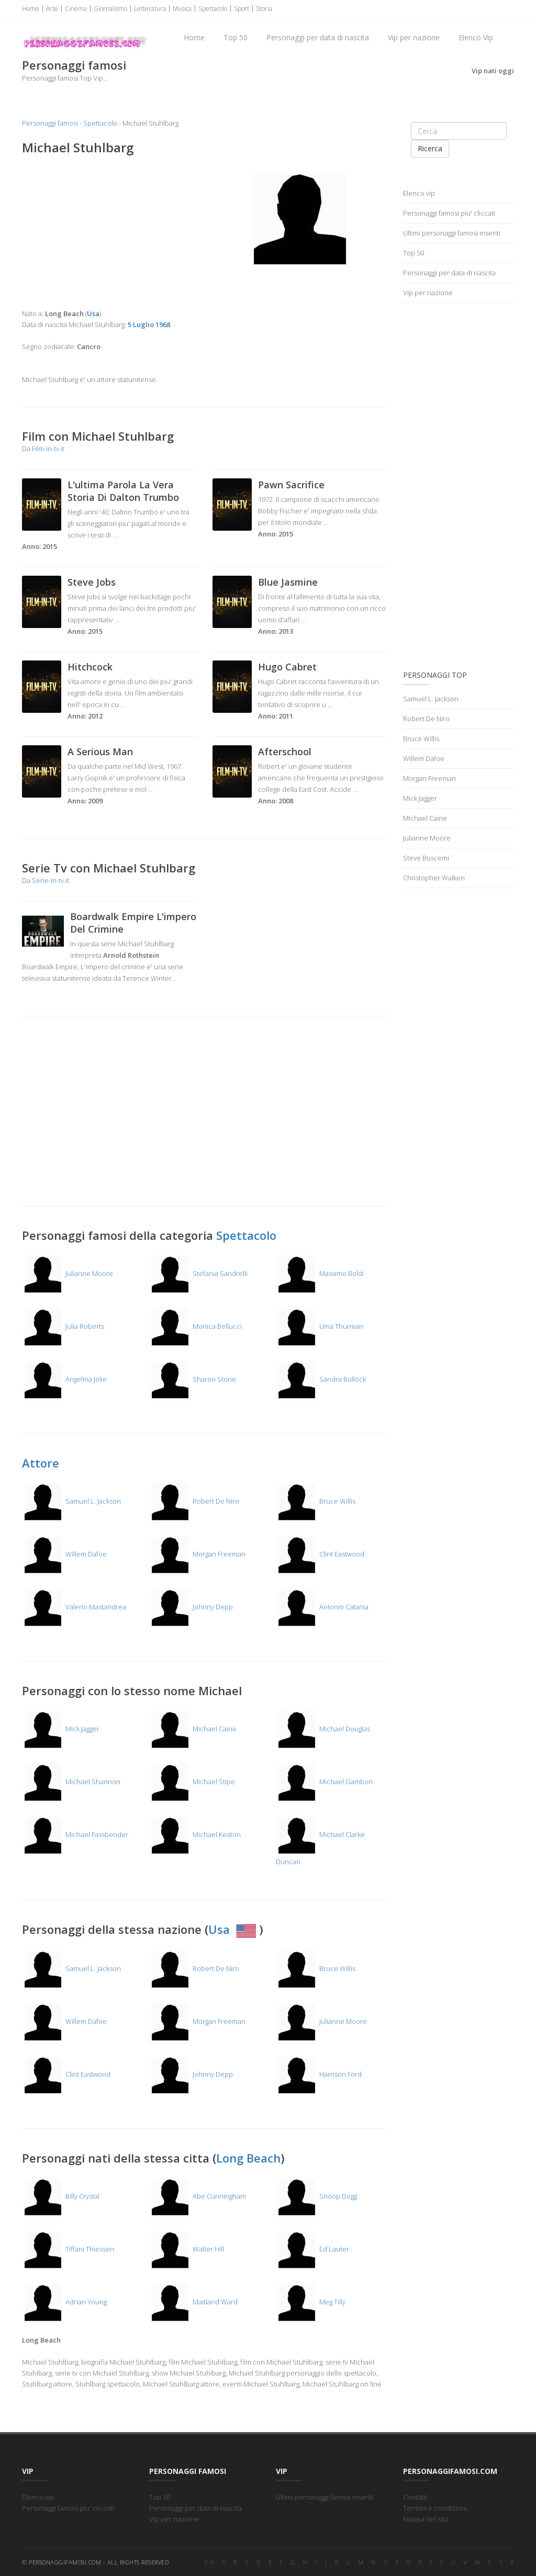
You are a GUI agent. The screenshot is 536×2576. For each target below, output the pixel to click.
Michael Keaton (195, 1834)
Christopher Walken (434, 877)
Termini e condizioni (435, 2508)
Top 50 (236, 37)
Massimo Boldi (320, 1273)
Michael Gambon (324, 1781)
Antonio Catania (322, 1606)
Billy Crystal (60, 2196)
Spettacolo (212, 8)
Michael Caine (193, 1728)
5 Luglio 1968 (149, 324)
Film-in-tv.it (48, 448)
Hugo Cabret (287, 666)
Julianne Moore (67, 1273)
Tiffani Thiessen (68, 2249)
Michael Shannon (71, 1781)
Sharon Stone (192, 1379)
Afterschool (284, 751)
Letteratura (150, 8)
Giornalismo (110, 8)
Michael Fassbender (75, 1834)
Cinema (76, 8)
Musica (182, 8)
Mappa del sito (426, 2519)
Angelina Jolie (64, 1379)
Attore (40, 1463)
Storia (264, 8)
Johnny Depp (191, 1606)
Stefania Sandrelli (198, 1273)
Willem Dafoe (64, 1554)
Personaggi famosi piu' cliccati (449, 213)
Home (30, 8)
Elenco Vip (476, 37)
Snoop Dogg (316, 2196)
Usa (233, 1929)
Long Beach (248, 2158)
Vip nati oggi (493, 70)
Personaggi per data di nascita (317, 37)
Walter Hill (186, 2249)
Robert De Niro (194, 1501)
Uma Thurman (319, 1326)
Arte (52, 8)
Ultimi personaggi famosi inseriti (451, 233)
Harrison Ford (319, 2074)
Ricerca (430, 148)
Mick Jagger (60, 1728)
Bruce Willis (315, 1501)
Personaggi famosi (50, 123)
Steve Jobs (92, 582)
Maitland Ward (193, 2301)
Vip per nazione (414, 37)
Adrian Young (64, 2301)
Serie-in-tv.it (50, 880)
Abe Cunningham (197, 2196)
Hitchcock (90, 666)
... (115, 535)
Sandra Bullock (321, 1379)
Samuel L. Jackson (71, 1501)
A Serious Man (100, 751)
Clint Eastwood (320, 1554)
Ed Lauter (312, 2249)
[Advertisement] (109, 231)
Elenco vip (419, 193)
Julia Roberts (63, 1326)
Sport (241, 8)
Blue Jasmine (288, 582)
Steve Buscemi (426, 858)
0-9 (209, 2562)
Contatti (415, 2497)
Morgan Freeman (197, 1554)
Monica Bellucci (195, 1326)
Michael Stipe (192, 1781)
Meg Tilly (310, 2301)
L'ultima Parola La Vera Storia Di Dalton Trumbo (123, 490)
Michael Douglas (323, 1728)
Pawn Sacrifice (291, 484)
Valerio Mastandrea (74, 1606)
